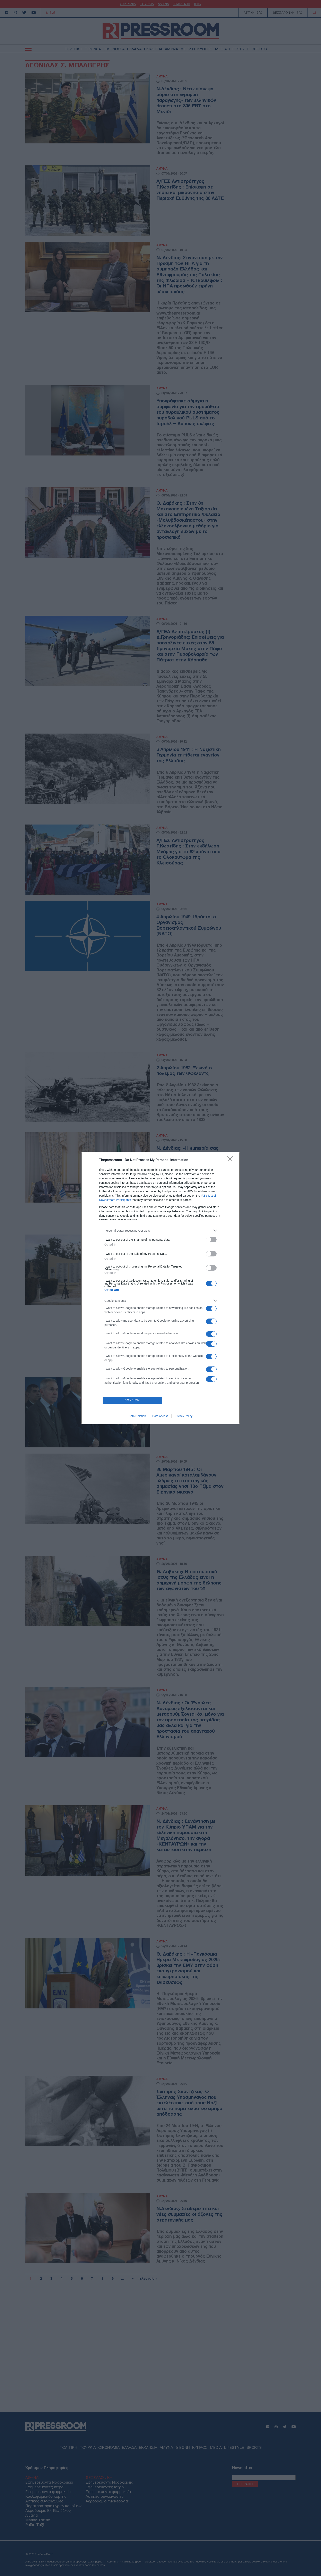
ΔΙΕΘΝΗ (188, 49)
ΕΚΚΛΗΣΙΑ (181, 4)
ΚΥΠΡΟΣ (205, 49)
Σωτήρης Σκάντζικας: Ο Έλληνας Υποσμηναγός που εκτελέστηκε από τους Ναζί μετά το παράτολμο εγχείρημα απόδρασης (189, 2102)
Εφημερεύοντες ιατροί (44, 2487)
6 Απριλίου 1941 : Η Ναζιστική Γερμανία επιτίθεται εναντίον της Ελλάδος (188, 755)
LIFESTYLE (239, 49)
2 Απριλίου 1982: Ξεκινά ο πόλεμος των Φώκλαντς (184, 1070)
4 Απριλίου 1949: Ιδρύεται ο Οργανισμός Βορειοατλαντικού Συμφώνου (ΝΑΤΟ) (188, 925)
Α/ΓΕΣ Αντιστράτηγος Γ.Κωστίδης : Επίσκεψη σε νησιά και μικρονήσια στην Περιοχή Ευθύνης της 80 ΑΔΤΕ (190, 190)
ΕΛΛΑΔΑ (134, 49)
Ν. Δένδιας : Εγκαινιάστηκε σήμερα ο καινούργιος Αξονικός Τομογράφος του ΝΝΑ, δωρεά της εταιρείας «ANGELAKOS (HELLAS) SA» (188, 1404)
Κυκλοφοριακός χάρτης (46, 2496)
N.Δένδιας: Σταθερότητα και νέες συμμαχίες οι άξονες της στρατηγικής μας (189, 2214)
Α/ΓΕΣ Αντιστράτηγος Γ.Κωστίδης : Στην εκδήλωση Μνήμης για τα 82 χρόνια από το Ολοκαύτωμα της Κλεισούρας (188, 851)
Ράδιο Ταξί (34, 2525)
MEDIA (221, 49)
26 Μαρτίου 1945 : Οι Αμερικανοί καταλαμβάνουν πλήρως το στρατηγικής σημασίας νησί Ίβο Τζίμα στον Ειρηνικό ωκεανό (190, 1480)
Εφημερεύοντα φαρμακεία (48, 2492)
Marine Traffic (37, 2520)
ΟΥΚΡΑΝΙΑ (128, 4)
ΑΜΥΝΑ (163, 4)
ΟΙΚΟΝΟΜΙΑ (114, 49)
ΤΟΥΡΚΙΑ (147, 4)
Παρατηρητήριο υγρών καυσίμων (53, 2506)
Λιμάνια (31, 2515)
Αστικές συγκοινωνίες (44, 2501)
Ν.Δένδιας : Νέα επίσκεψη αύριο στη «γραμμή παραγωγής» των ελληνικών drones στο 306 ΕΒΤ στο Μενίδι (186, 100)
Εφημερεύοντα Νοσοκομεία (49, 2482)
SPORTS (259, 49)
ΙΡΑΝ (197, 4)
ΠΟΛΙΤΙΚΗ (73, 49)
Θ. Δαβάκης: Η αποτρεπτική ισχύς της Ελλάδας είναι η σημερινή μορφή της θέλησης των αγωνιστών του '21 (189, 1580)
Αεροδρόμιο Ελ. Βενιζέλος (48, 2510)
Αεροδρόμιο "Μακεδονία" (107, 2501)
